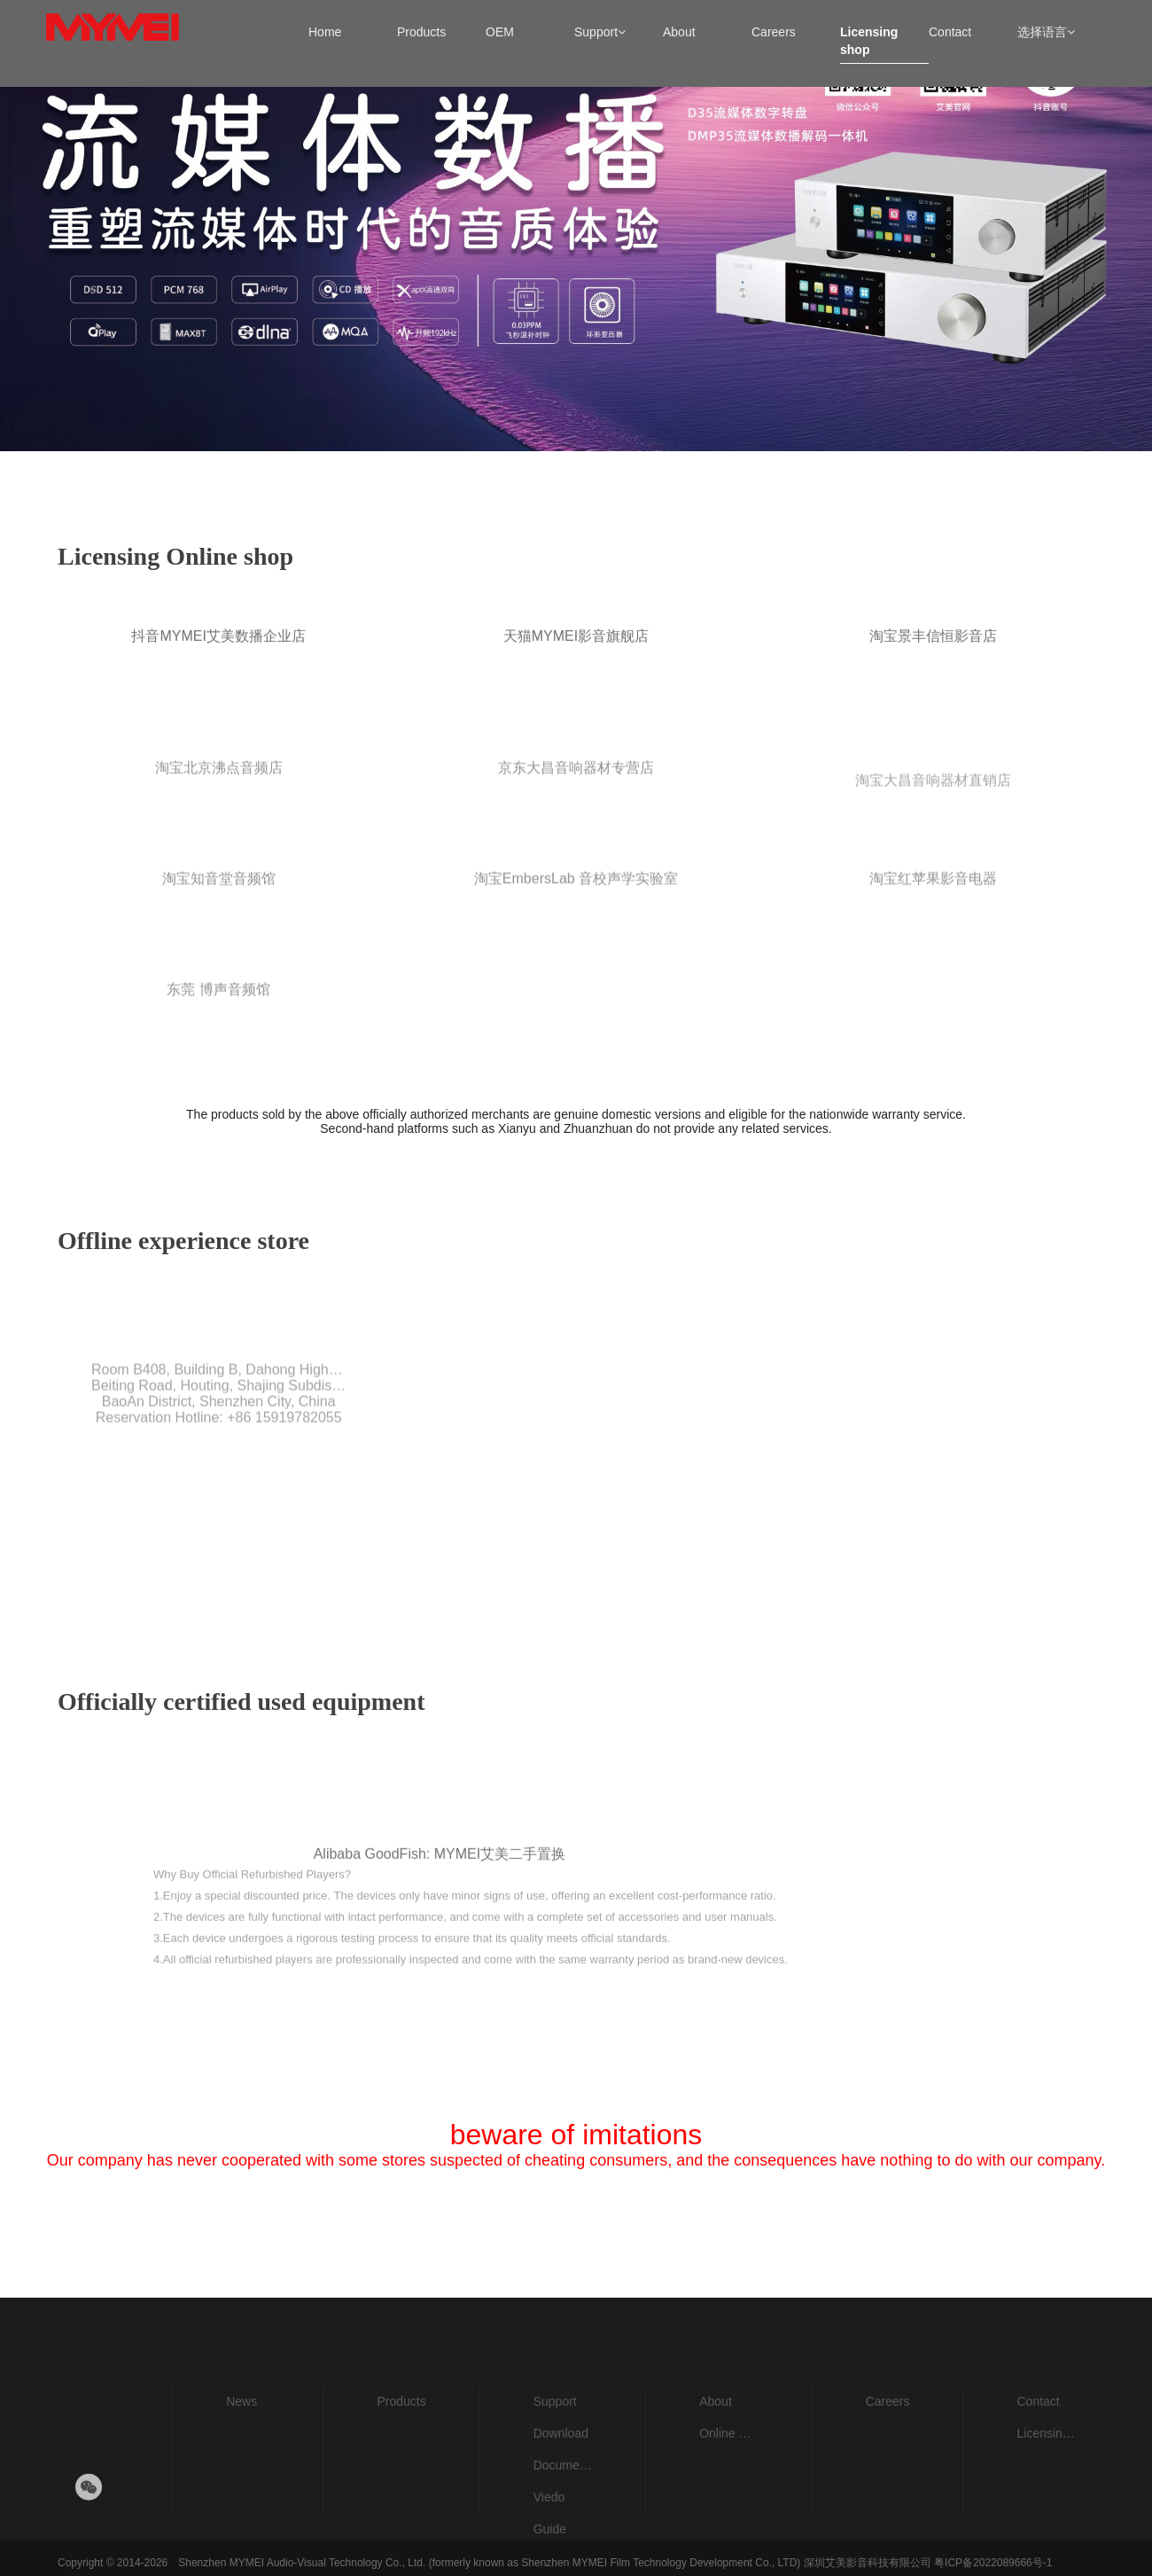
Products (401, 2442)
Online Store (729, 2474)
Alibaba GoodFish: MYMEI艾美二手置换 (440, 1935)
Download (560, 2474)
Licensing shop (1046, 2474)
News (241, 2442)
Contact (1037, 2442)
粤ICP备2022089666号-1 (993, 2562)
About (715, 2442)
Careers (888, 2442)
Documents (563, 2506)
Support (555, 2442)
